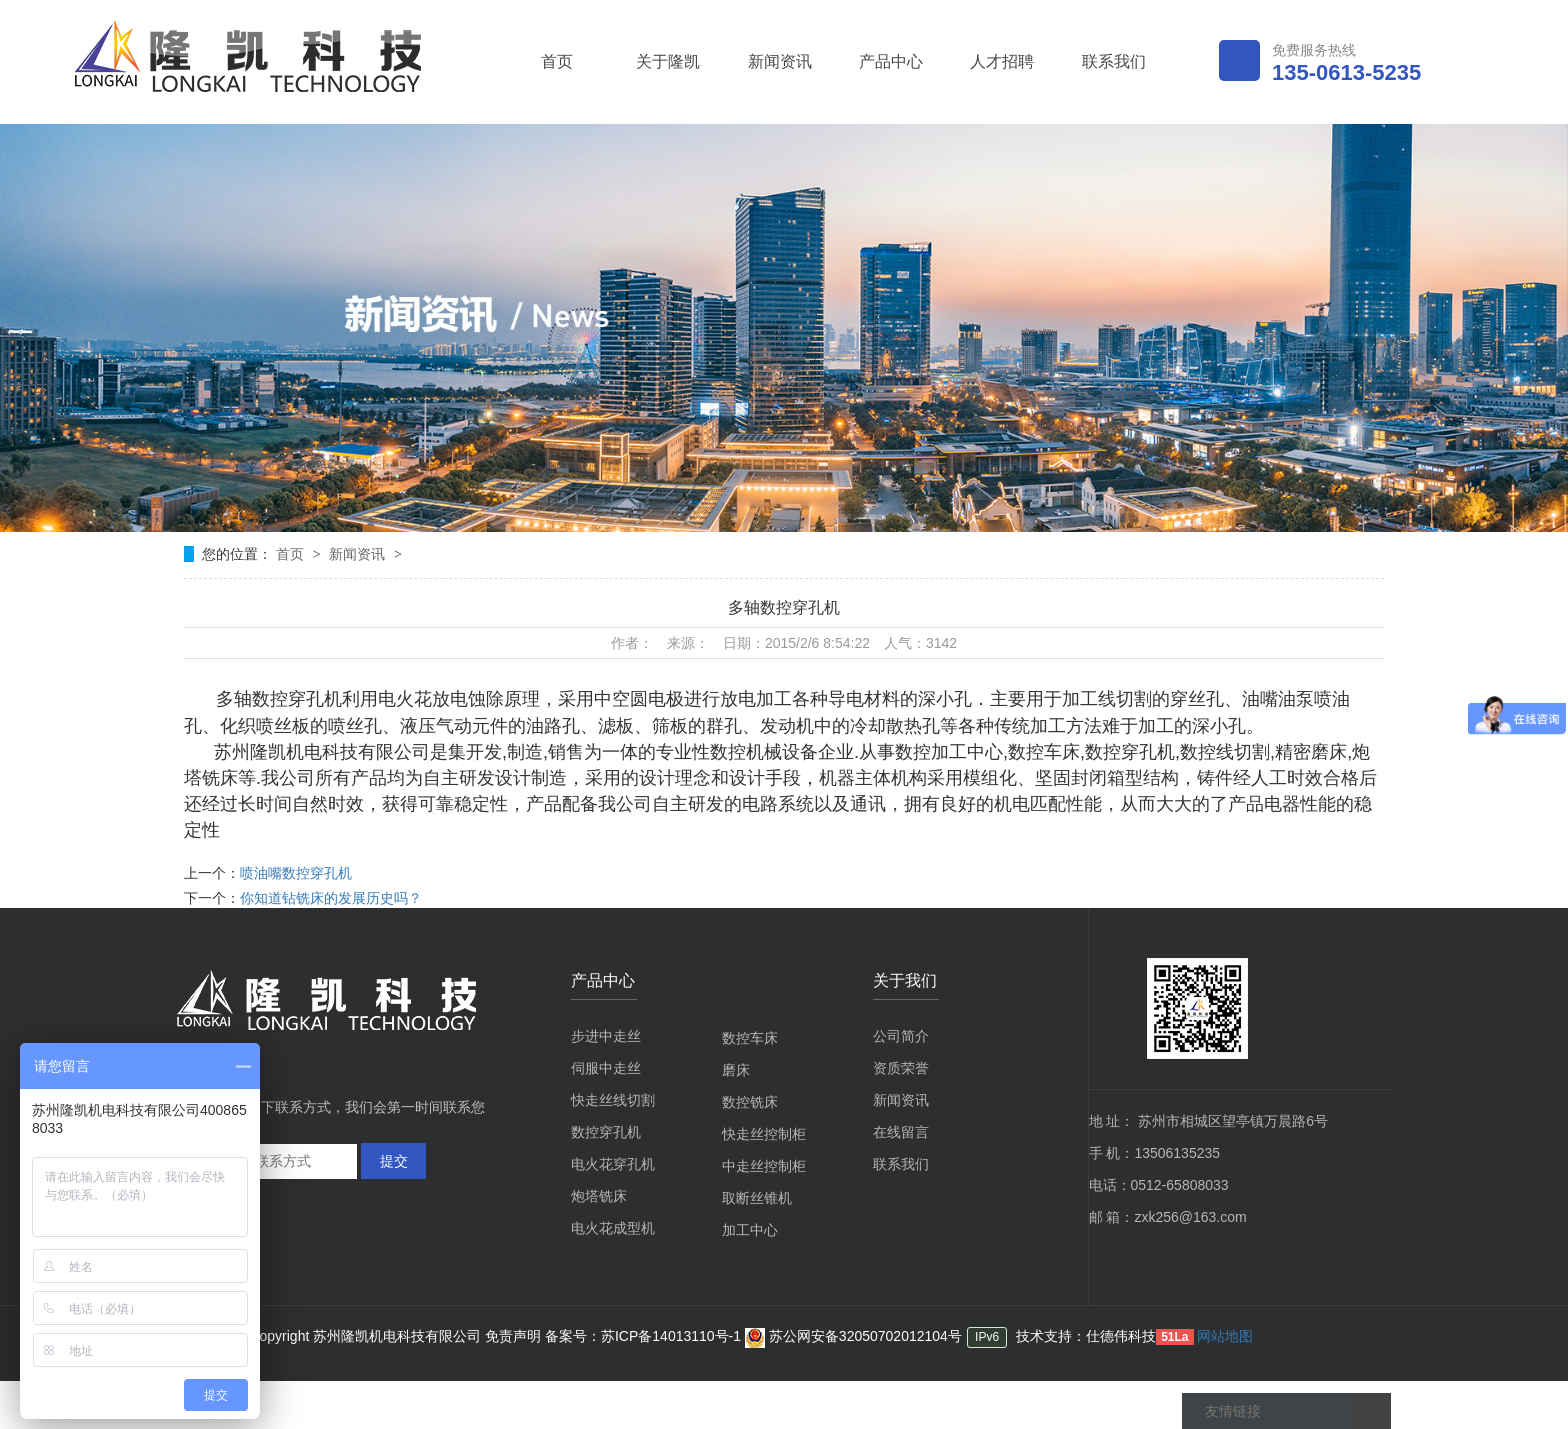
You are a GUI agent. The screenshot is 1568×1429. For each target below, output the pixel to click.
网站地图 (1225, 1336)
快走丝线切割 (613, 1100)
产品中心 (891, 61)
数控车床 (750, 1038)
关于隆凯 (668, 61)
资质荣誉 (901, 1068)
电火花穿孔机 (613, 1164)
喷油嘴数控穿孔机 (296, 873)
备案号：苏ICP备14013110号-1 (645, 1336)
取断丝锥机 (757, 1198)
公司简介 (901, 1036)
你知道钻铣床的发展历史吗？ (331, 898)
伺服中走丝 (606, 1068)
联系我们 (1114, 61)
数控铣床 (750, 1102)
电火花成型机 (613, 1228)
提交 (394, 1161)
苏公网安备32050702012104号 (853, 1336)
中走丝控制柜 (764, 1166)
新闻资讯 (780, 61)
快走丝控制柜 (764, 1134)
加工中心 (750, 1230)
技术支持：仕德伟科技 (1086, 1336)
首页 (557, 61)
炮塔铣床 (599, 1196)
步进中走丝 (606, 1036)
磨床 (736, 1070)
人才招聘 (1002, 61)
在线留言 (901, 1132)
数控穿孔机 (606, 1132)
